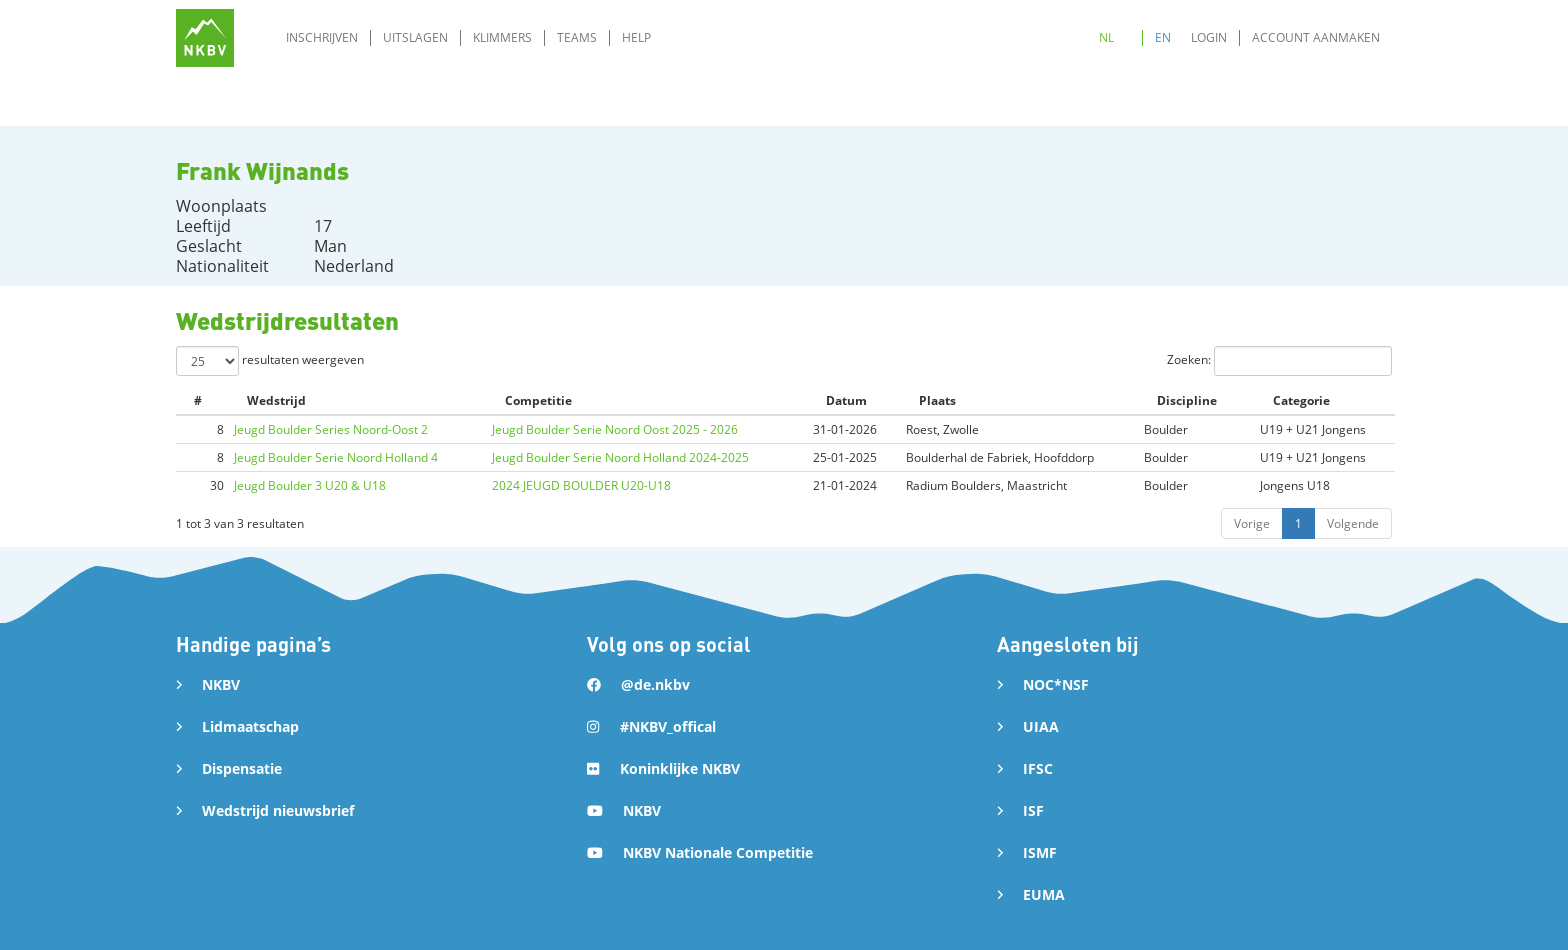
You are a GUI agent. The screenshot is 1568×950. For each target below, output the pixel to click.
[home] (205, 38)
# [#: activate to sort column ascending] (198, 400)
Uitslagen (415, 37)
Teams (577, 37)
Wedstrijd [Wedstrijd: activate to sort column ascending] (276, 400)
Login (1209, 37)
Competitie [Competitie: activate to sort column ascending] (538, 400)
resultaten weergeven (270, 361)
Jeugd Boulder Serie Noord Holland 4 (336, 457)
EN (1163, 37)
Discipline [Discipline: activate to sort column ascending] (1187, 400)
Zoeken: (1279, 361)
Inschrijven (322, 37)
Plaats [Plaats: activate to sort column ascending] (937, 400)
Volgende (1353, 523)
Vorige (1252, 523)
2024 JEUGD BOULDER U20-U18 (581, 485)
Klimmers (502, 37)
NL (1106, 37)
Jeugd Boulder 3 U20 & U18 (310, 485)
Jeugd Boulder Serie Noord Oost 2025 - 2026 (615, 429)
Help (636, 37)
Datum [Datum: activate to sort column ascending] (846, 400)
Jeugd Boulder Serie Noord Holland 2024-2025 (620, 457)
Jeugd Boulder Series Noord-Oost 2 (331, 429)
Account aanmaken (1316, 37)
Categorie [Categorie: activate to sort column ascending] (1301, 400)
